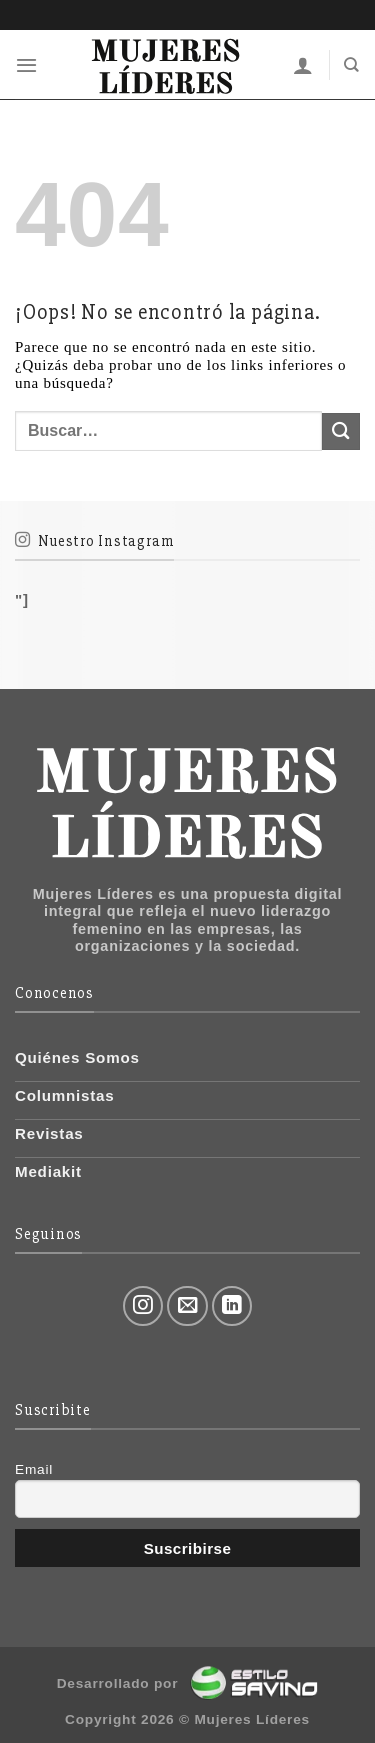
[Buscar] (352, 65)
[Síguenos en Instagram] (143, 1306)
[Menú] (27, 65)
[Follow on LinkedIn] (232, 1306)
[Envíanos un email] (187, 1306)
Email (34, 1469)
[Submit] (341, 431)
